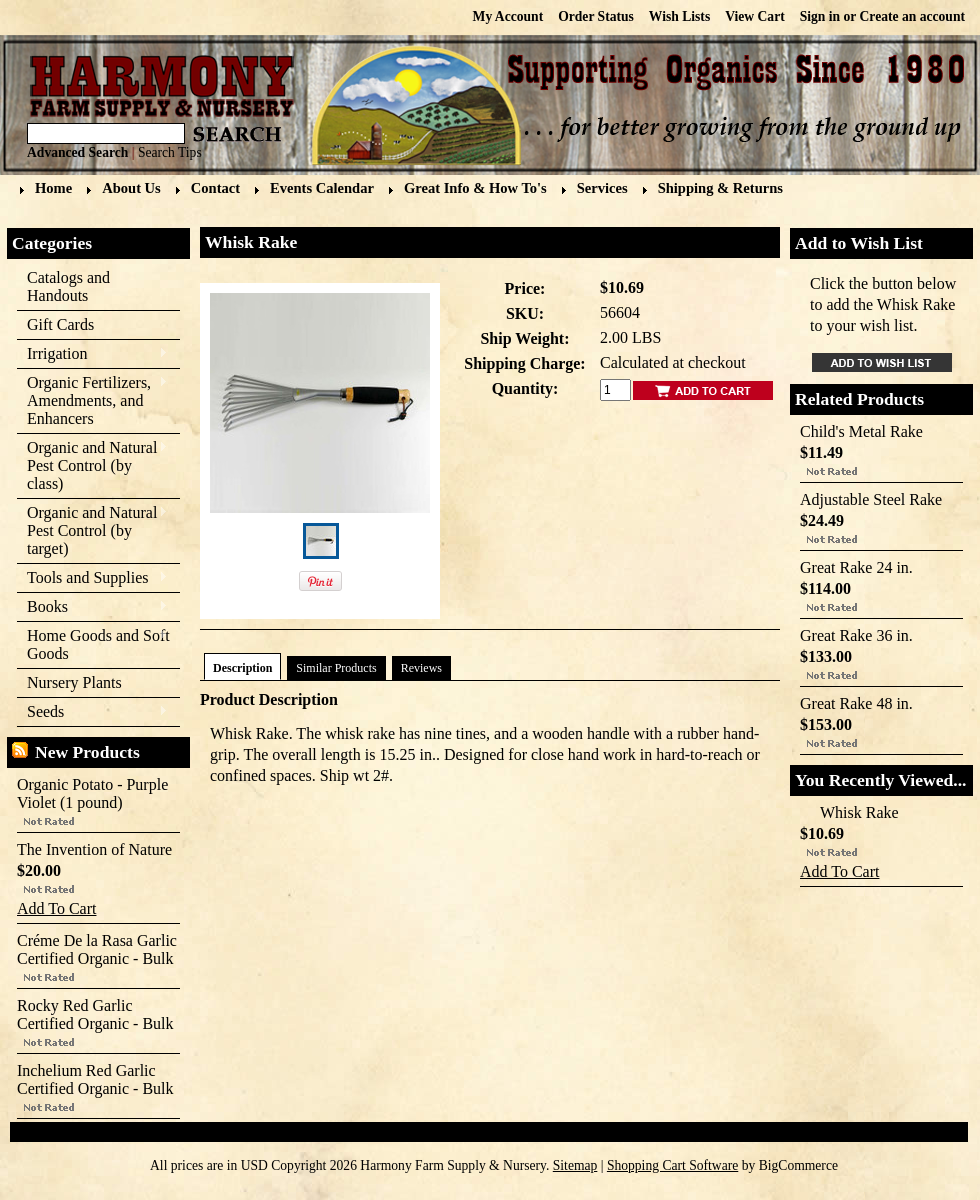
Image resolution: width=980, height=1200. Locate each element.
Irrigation (92, 354)
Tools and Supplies (92, 578)
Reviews (421, 668)
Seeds (92, 712)
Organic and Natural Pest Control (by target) (92, 530)
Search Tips (170, 152)
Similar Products (336, 668)
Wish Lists (679, 16)
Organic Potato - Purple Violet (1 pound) (92, 793)
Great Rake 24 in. (856, 567)
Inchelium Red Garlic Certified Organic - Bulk (95, 1079)
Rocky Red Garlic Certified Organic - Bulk (95, 1014)
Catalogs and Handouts (68, 286)
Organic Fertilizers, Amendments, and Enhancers (92, 400)
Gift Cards (60, 324)
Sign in (820, 16)
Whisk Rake (859, 812)
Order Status (596, 16)
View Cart (755, 16)
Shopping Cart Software (672, 1165)
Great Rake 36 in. (856, 635)
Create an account (912, 16)
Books (92, 607)
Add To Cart (56, 908)
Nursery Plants (74, 682)
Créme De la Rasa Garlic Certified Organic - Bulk (97, 949)
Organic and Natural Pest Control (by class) (92, 465)
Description (242, 668)
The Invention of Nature (94, 849)
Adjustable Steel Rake (871, 499)
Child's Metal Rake (861, 431)
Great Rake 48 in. (856, 703)
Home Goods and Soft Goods (93, 644)
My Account (508, 16)
